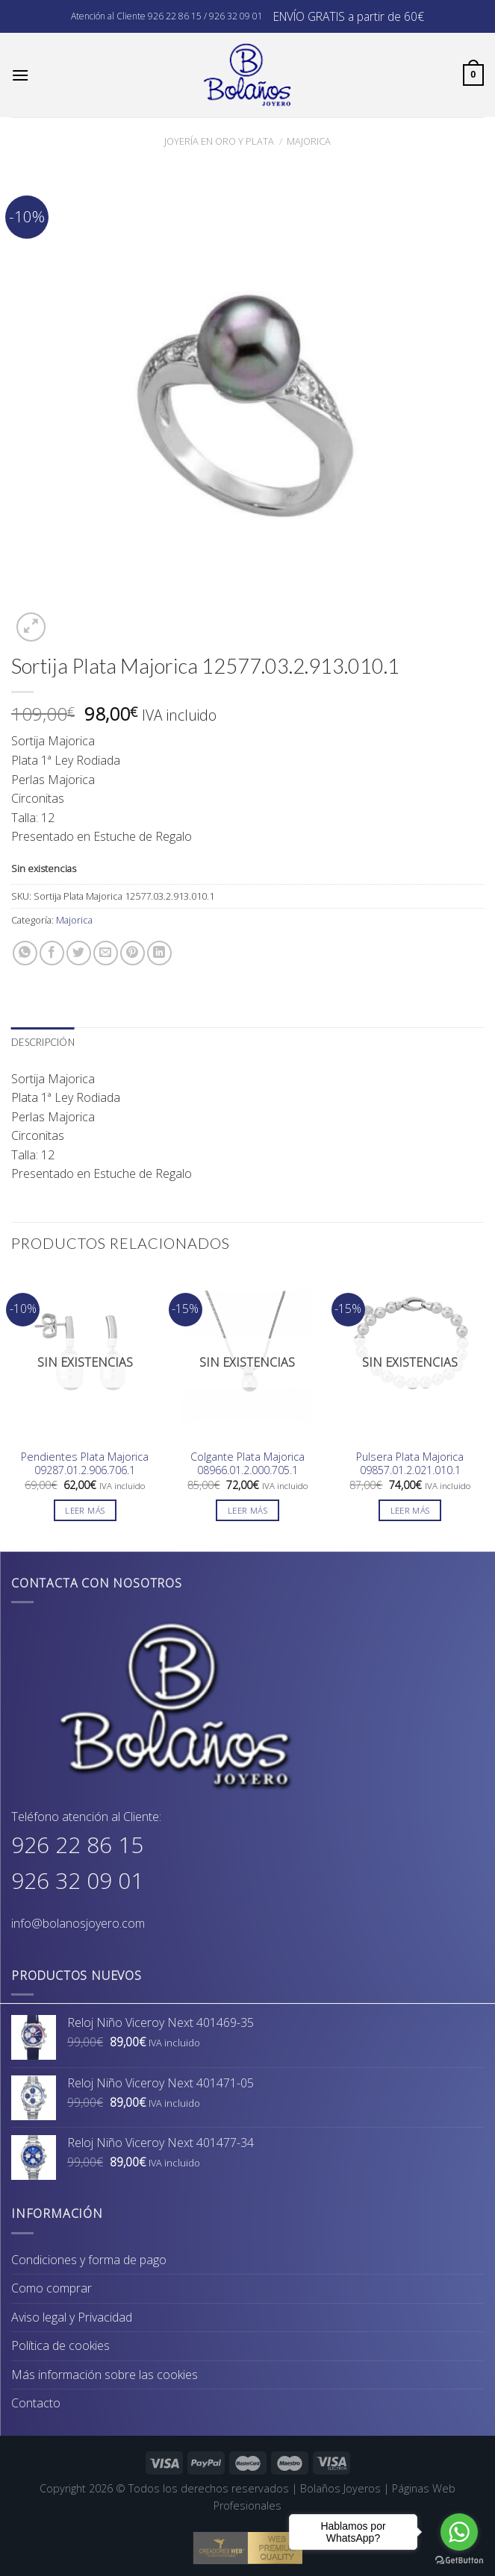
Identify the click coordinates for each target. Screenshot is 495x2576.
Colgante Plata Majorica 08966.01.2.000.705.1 (247, 1464)
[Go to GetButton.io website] (459, 2561)
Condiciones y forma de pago (88, 2259)
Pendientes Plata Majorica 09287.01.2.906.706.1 (85, 1464)
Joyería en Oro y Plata (219, 141)
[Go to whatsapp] (459, 2532)
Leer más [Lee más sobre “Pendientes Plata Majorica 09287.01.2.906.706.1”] (85, 1510)
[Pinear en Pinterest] (132, 953)
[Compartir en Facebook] (52, 953)
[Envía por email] (105, 953)
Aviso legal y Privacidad (71, 2317)
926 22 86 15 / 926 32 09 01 (205, 16)
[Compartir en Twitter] (78, 953)
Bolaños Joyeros (340, 2488)
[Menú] (20, 75)
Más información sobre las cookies (104, 2374)
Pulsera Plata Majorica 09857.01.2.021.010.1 (410, 1464)
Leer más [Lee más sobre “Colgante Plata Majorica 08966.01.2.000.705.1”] (247, 1510)
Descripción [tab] (43, 1042)
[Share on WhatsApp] (25, 953)
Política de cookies (60, 2345)
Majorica (309, 141)
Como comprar (51, 2288)
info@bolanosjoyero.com (78, 1923)
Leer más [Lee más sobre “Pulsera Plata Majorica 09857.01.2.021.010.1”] (410, 1510)
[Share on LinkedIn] (159, 953)
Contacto (35, 2403)
